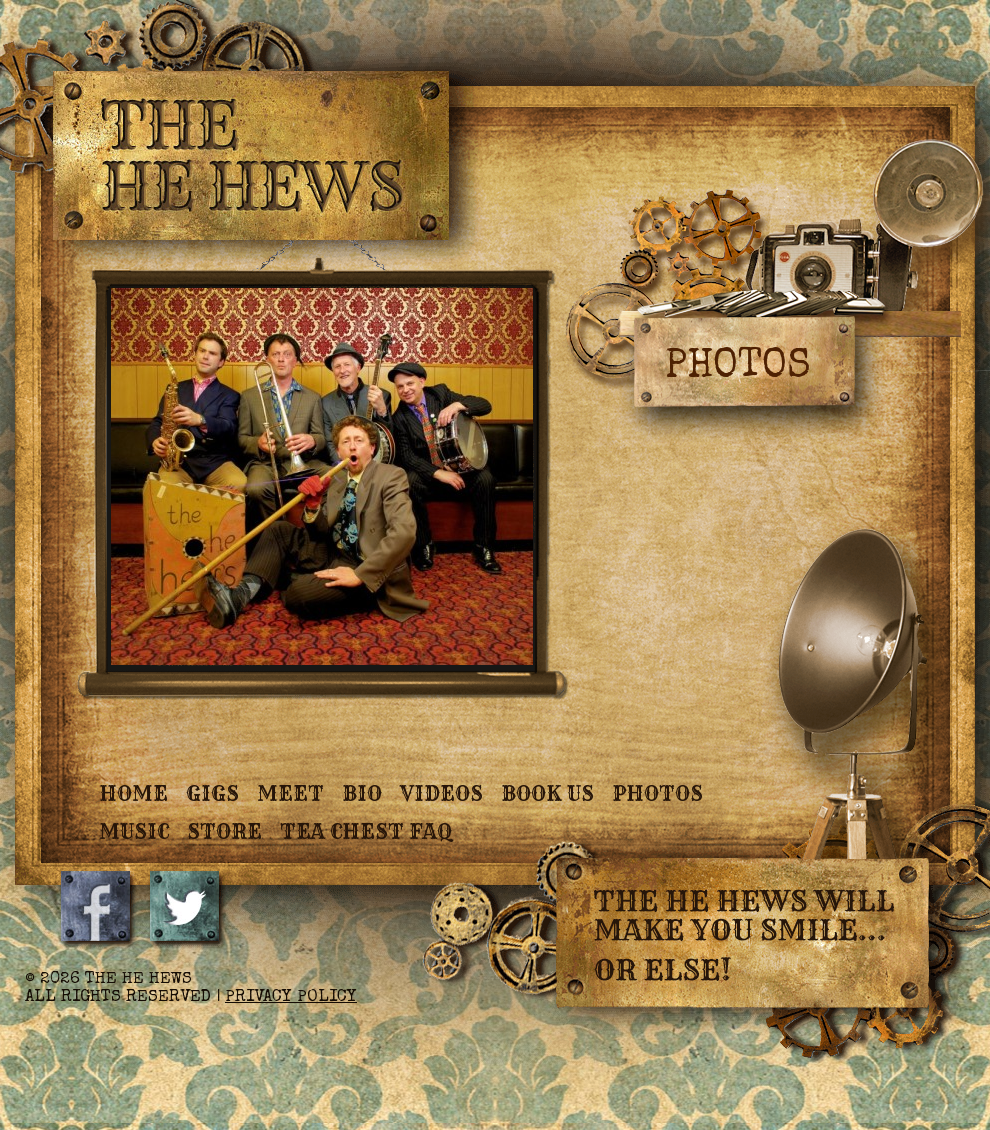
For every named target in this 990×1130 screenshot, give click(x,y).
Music (134, 831)
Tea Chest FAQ (366, 831)
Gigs (212, 793)
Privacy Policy (291, 997)
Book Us (547, 793)
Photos (657, 793)
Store (224, 831)
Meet (290, 793)
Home (133, 793)
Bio (362, 793)
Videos (441, 793)
